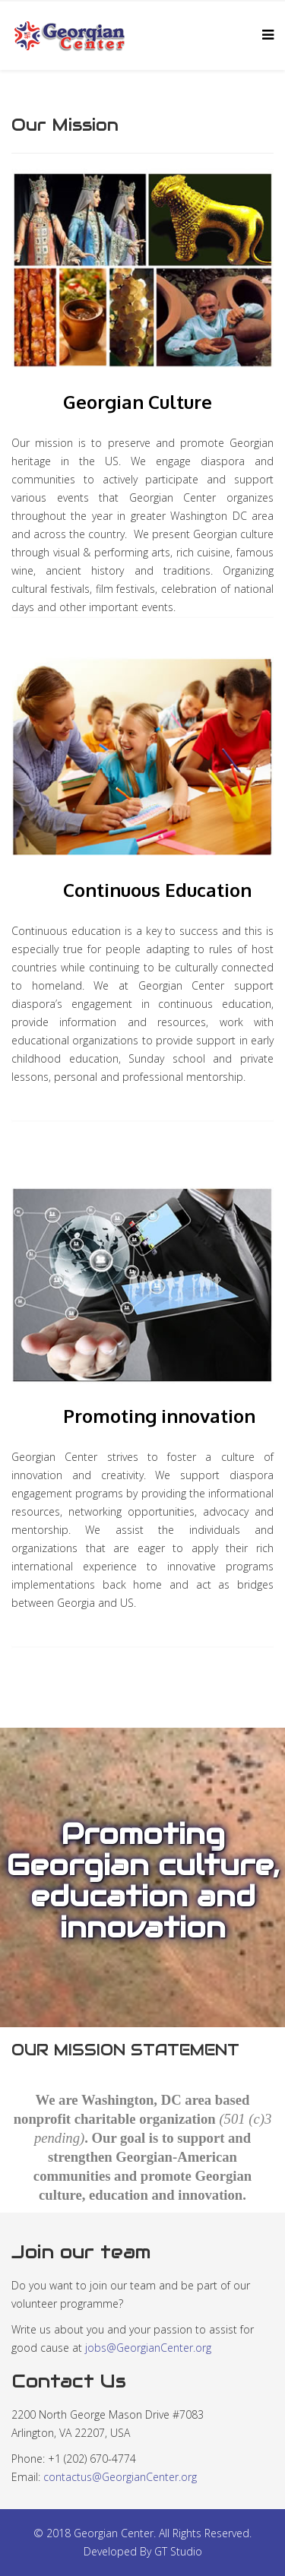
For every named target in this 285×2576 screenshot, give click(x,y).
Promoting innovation (159, 1415)
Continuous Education (157, 889)
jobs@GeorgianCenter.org (148, 2347)
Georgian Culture (137, 401)
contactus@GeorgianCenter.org (120, 2477)
